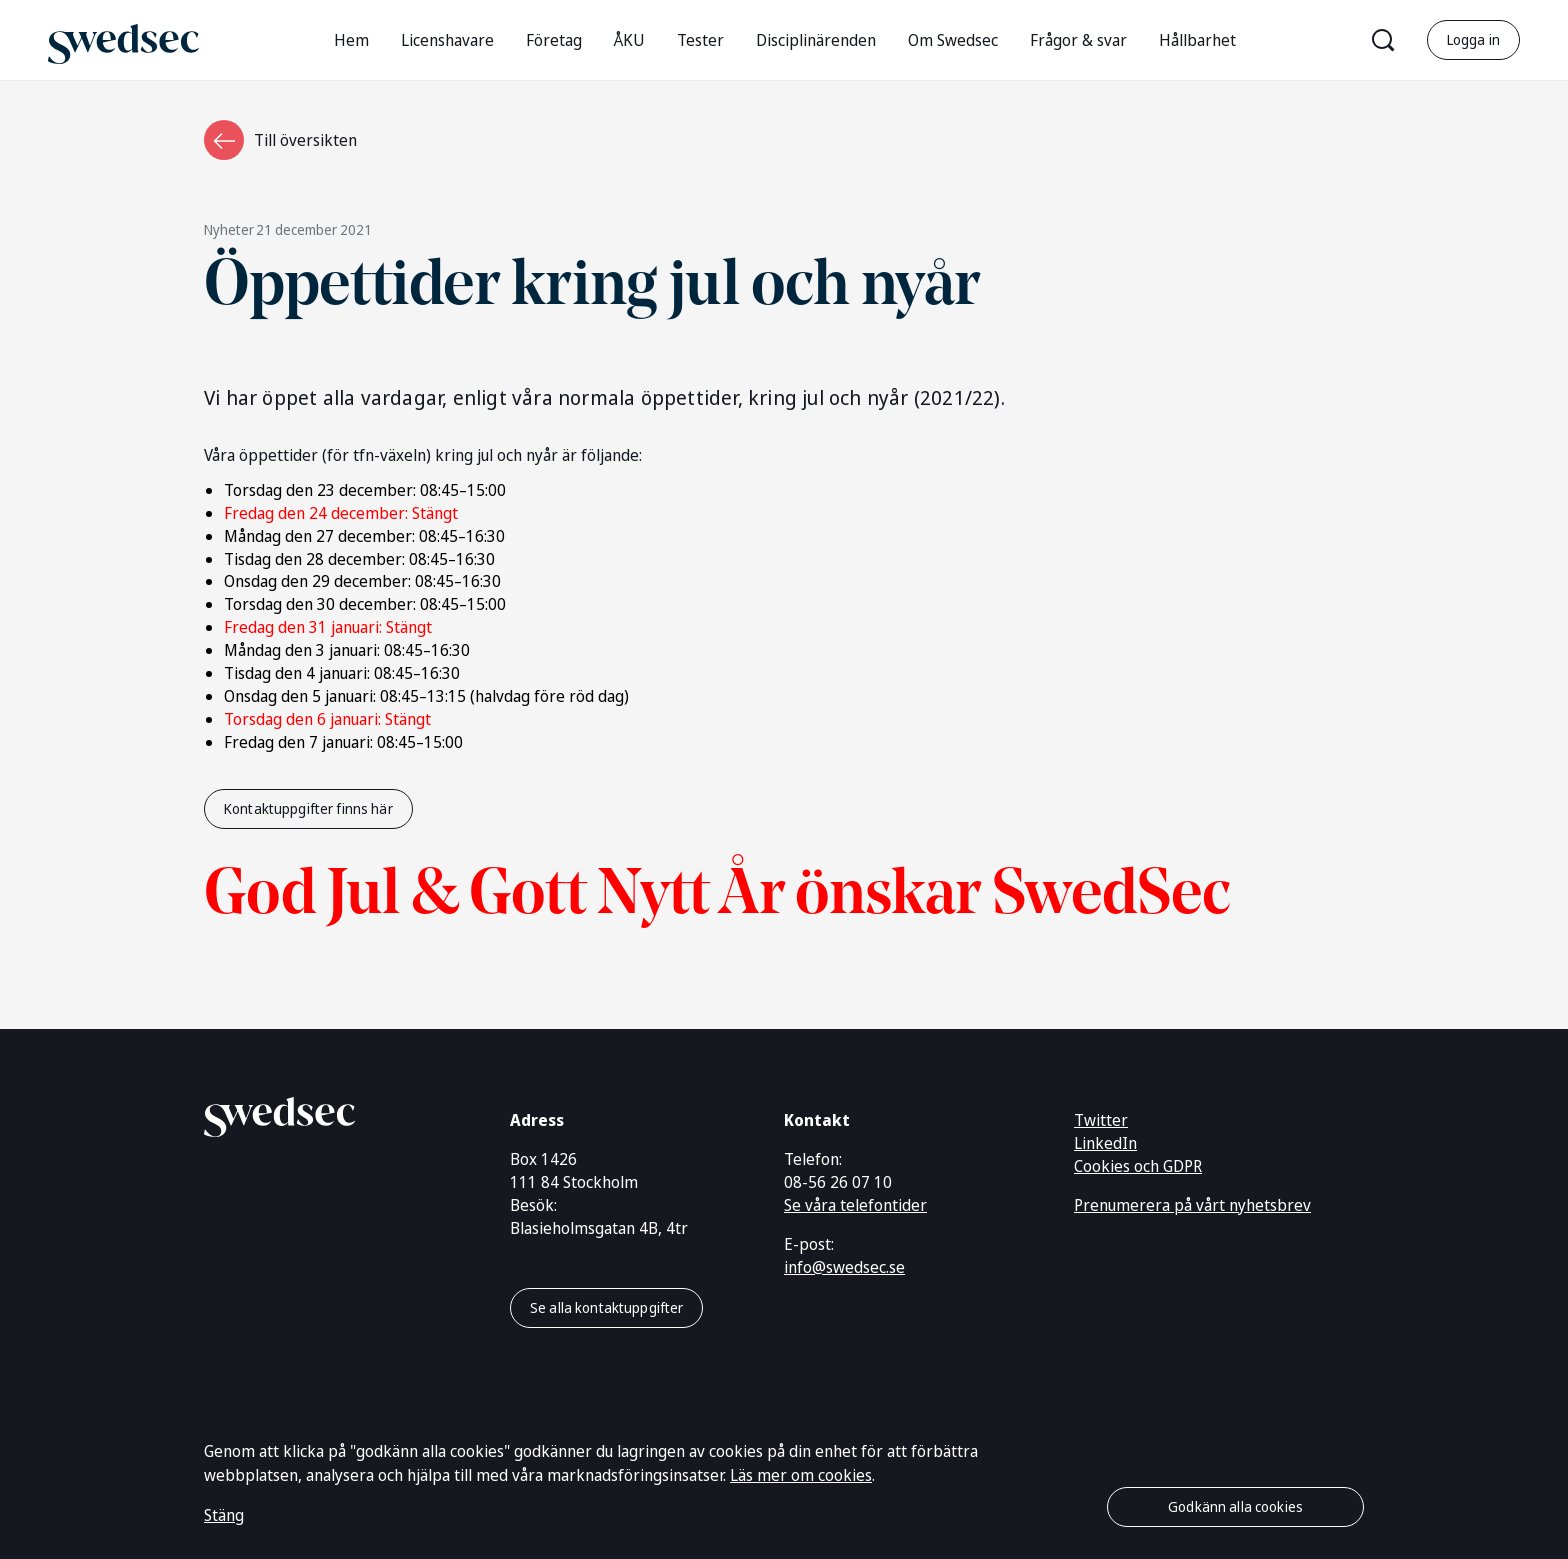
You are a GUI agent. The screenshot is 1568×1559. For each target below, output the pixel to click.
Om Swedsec (953, 40)
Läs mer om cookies (801, 1475)
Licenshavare (447, 40)
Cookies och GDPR (1138, 1166)
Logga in (1473, 39)
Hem (351, 40)
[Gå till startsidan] (123, 39)
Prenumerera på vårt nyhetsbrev (1192, 1205)
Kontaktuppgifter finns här (308, 808)
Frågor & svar (1078, 40)
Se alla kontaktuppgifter (606, 1307)
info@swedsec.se (844, 1267)
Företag (554, 40)
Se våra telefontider (855, 1205)
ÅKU (629, 40)
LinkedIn (1105, 1143)
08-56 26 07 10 (838, 1182)
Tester (700, 40)
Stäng (224, 1515)
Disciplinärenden (816, 40)
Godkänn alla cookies (1235, 1506)
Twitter (1101, 1120)
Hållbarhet (1197, 40)
